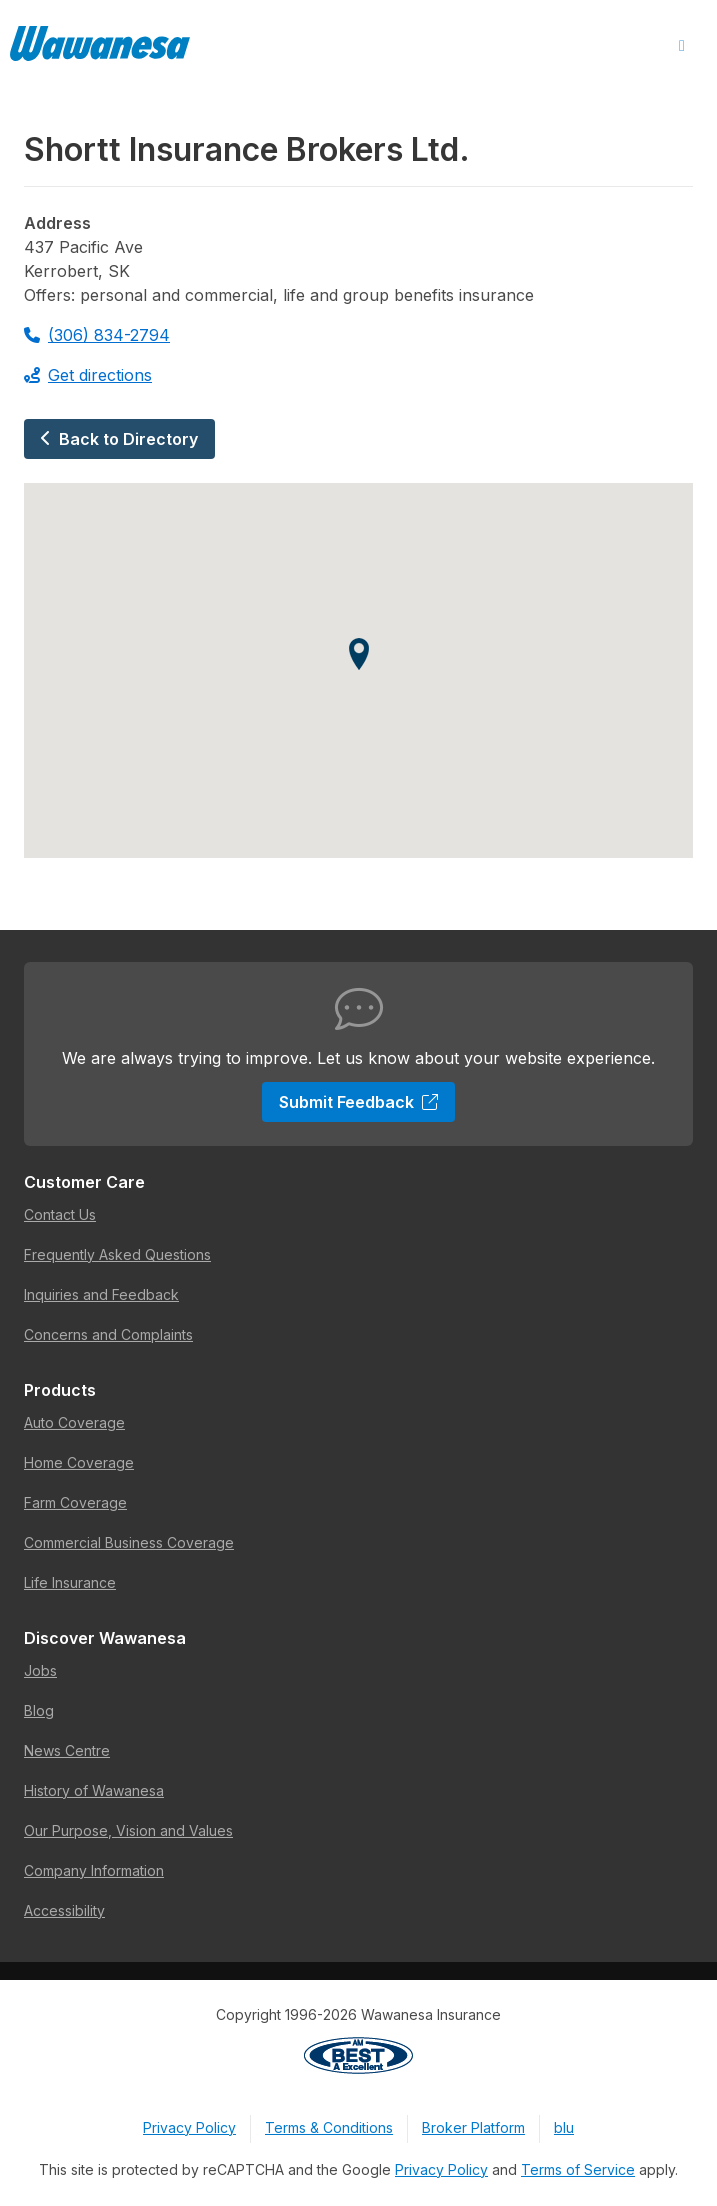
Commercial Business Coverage (129, 1542)
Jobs (40, 1670)
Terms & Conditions (329, 2127)
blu (564, 2127)
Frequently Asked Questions (117, 1254)
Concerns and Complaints (108, 1334)
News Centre (67, 1750)
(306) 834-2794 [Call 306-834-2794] (97, 335)
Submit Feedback (358, 1102)
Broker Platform (473, 2127)
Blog (39, 1710)
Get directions (88, 375)
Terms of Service (578, 2169)
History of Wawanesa (94, 1790)
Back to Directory (119, 439)
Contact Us (60, 1214)
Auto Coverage (74, 1422)
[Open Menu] (682, 46)
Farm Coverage (75, 1502)
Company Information (94, 1870)
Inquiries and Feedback (101, 1294)
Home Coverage (79, 1462)
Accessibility (64, 1910)
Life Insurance (70, 1582)
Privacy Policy (189, 2127)
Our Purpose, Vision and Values (128, 1830)
